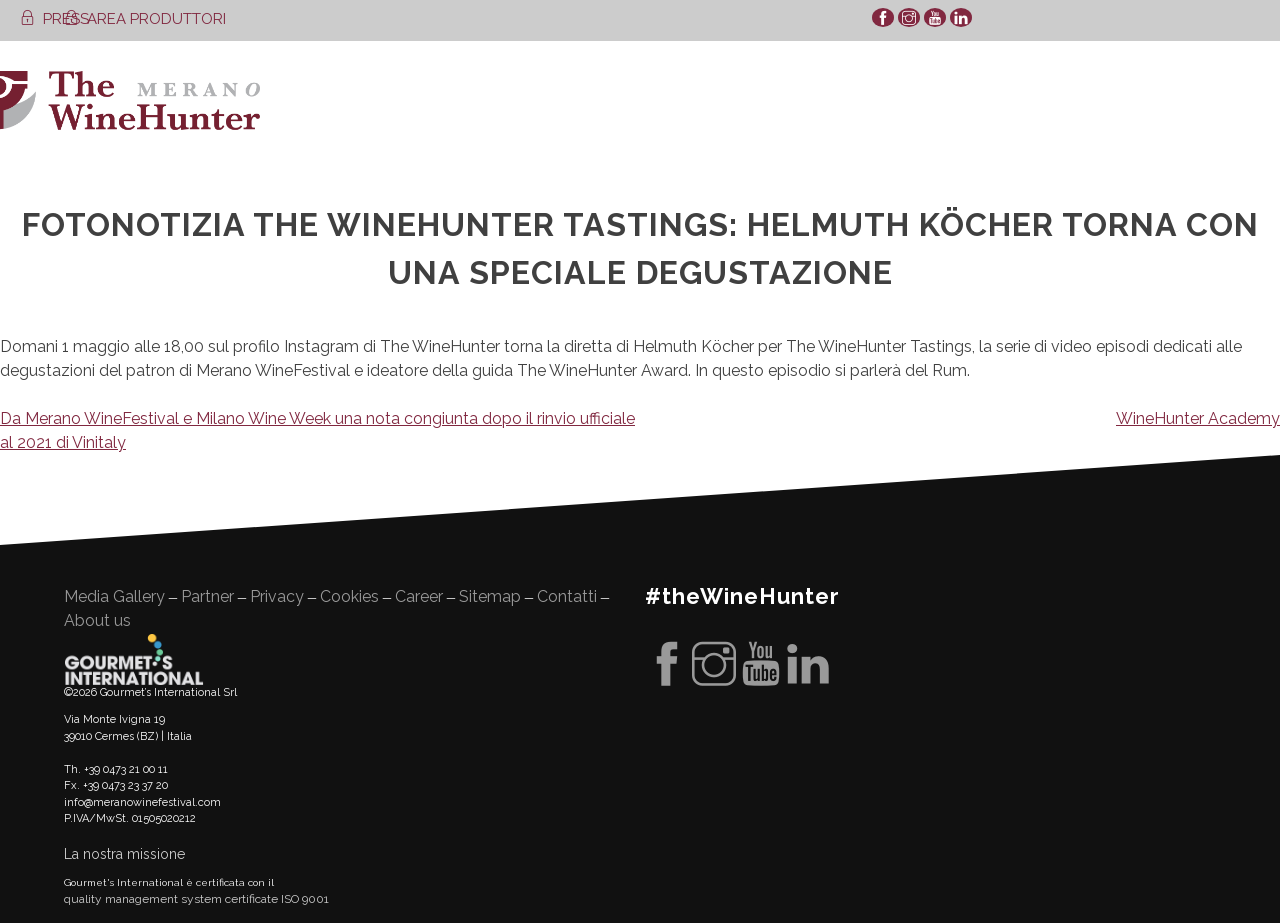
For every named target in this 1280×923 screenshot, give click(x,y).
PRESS (54, 19)
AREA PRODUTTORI (145, 19)
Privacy (277, 596)
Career (419, 596)
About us (97, 620)
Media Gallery (114, 596)
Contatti (567, 596)
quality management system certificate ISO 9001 (196, 899)
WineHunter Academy (1198, 418)
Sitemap (490, 596)
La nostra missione (124, 854)
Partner (207, 596)
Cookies (349, 596)
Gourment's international (134, 659)
